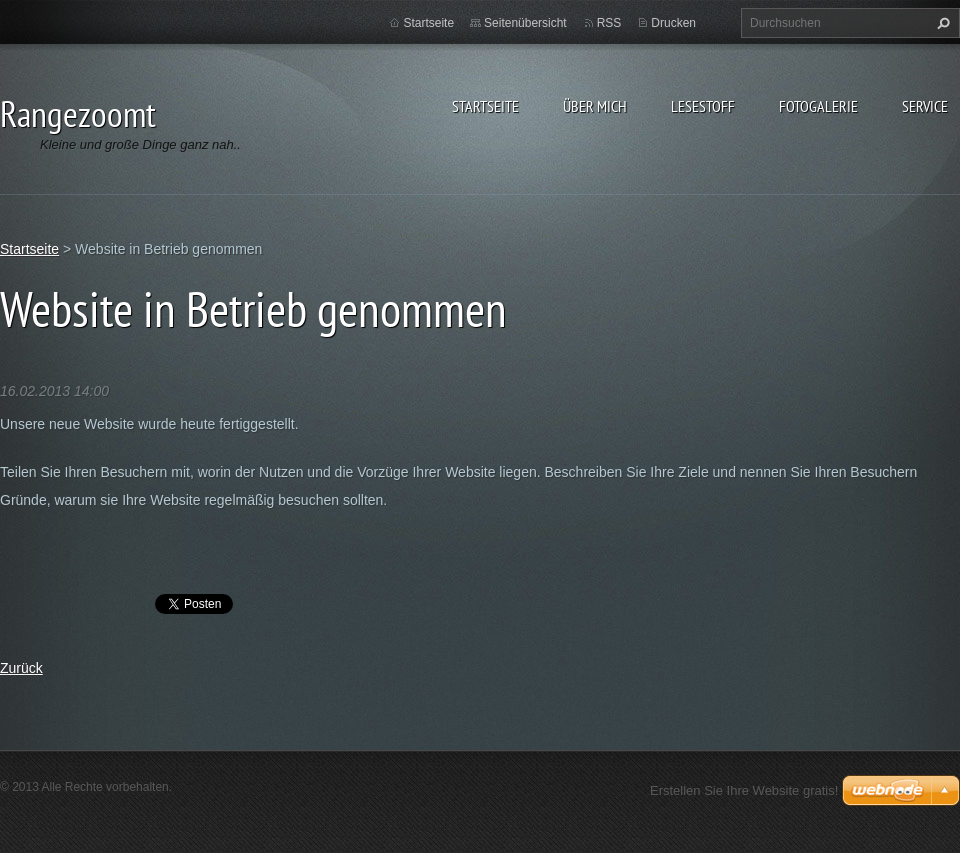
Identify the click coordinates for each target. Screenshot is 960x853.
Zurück (21, 668)
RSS (609, 23)
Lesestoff (703, 106)
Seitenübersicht (525, 23)
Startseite (485, 106)
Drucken (673, 23)
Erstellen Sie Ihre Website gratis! (744, 790)
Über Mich (595, 106)
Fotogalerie (818, 106)
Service (925, 106)
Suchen (941, 23)
